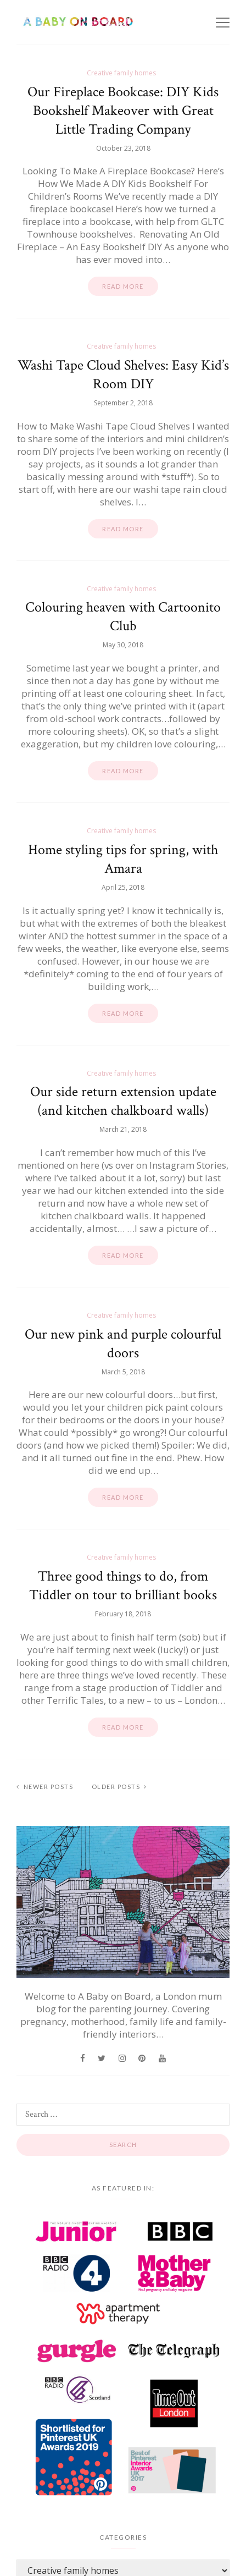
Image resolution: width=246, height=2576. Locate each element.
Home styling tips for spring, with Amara (123, 859)
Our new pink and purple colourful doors (123, 1343)
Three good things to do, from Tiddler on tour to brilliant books (123, 1585)
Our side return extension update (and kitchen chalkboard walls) (123, 1101)
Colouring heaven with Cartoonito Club (123, 616)
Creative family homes (121, 73)
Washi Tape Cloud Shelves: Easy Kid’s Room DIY (123, 374)
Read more (123, 286)
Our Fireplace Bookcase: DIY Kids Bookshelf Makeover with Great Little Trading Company (123, 110)
